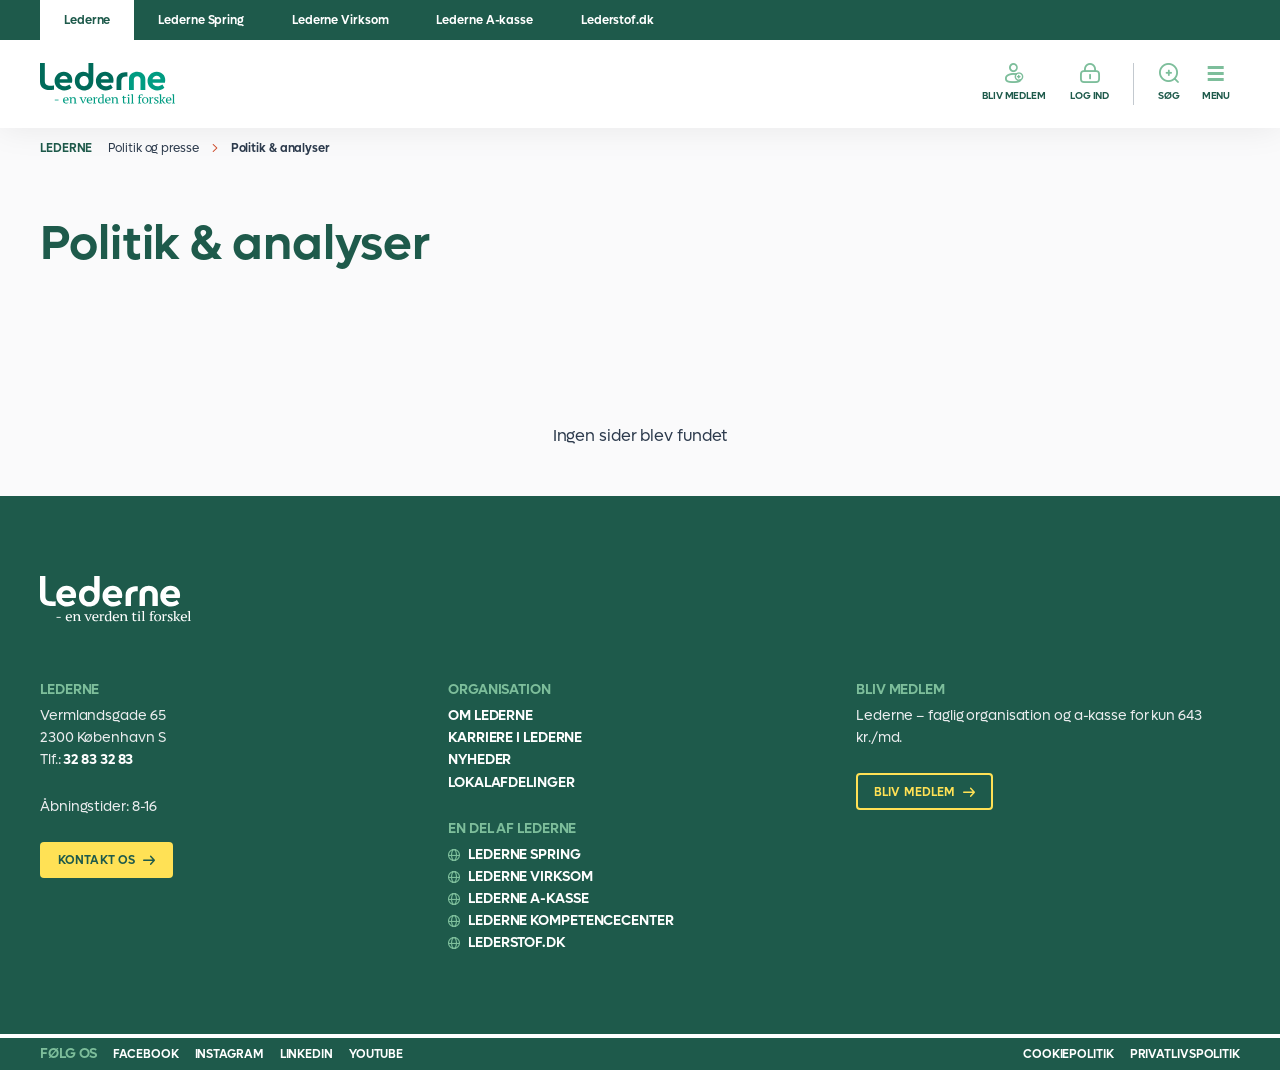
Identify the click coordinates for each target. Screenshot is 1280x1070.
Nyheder (479, 759)
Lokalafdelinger (511, 782)
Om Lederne (490, 715)
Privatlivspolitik (1185, 1054)
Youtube (376, 1054)
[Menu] (1216, 84)
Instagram (229, 1054)
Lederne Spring (201, 20)
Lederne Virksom (340, 20)
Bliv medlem (1014, 95)
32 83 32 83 (98, 759)
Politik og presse (153, 148)
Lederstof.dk (617, 20)
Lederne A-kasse (484, 20)
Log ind (1089, 95)
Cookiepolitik (1068, 1054)
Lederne (87, 20)
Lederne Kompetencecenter (571, 920)
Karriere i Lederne (515, 737)
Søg (1169, 95)
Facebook (145, 1054)
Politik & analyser (280, 148)
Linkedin (306, 1054)
